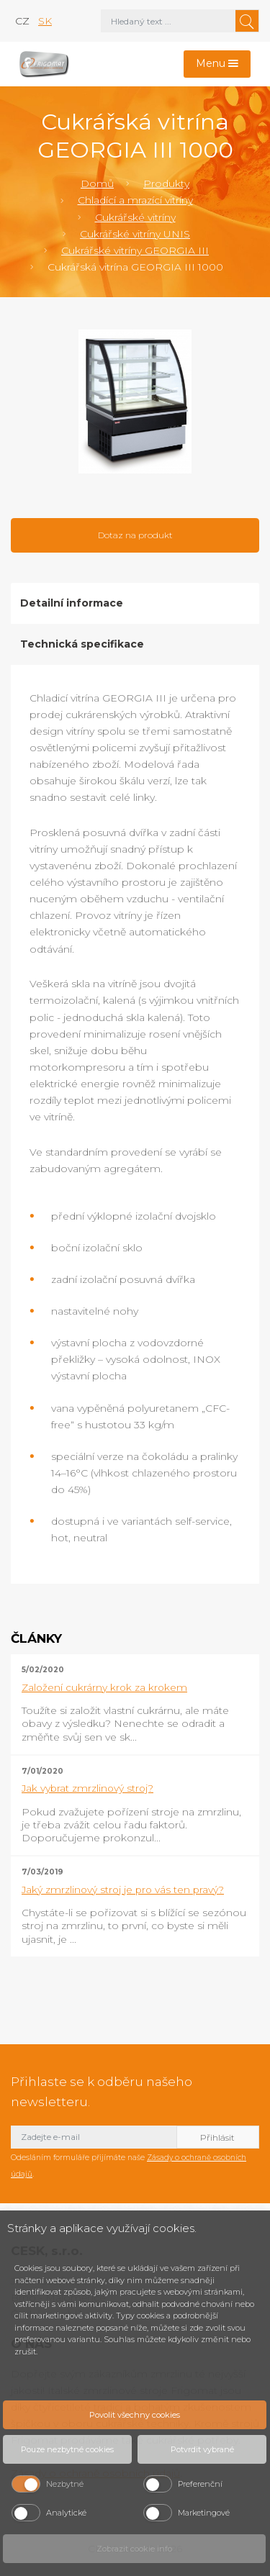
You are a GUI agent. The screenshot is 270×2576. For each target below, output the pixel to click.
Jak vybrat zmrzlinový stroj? (87, 1788)
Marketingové (204, 2513)
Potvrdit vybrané (202, 2449)
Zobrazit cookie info (134, 2549)
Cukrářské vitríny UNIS (135, 233)
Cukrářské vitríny (135, 217)
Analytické (66, 2513)
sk (45, 20)
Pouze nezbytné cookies (67, 2449)
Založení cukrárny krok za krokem (104, 1687)
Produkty (166, 183)
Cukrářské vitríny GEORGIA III (135, 250)
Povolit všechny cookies (134, 2415)
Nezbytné (65, 2484)
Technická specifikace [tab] (82, 644)
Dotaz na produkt (135, 535)
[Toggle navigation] (217, 64)
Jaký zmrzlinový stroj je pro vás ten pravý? (123, 1889)
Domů (97, 183)
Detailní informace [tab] (71, 603)
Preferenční (200, 2484)
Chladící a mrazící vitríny (135, 200)
